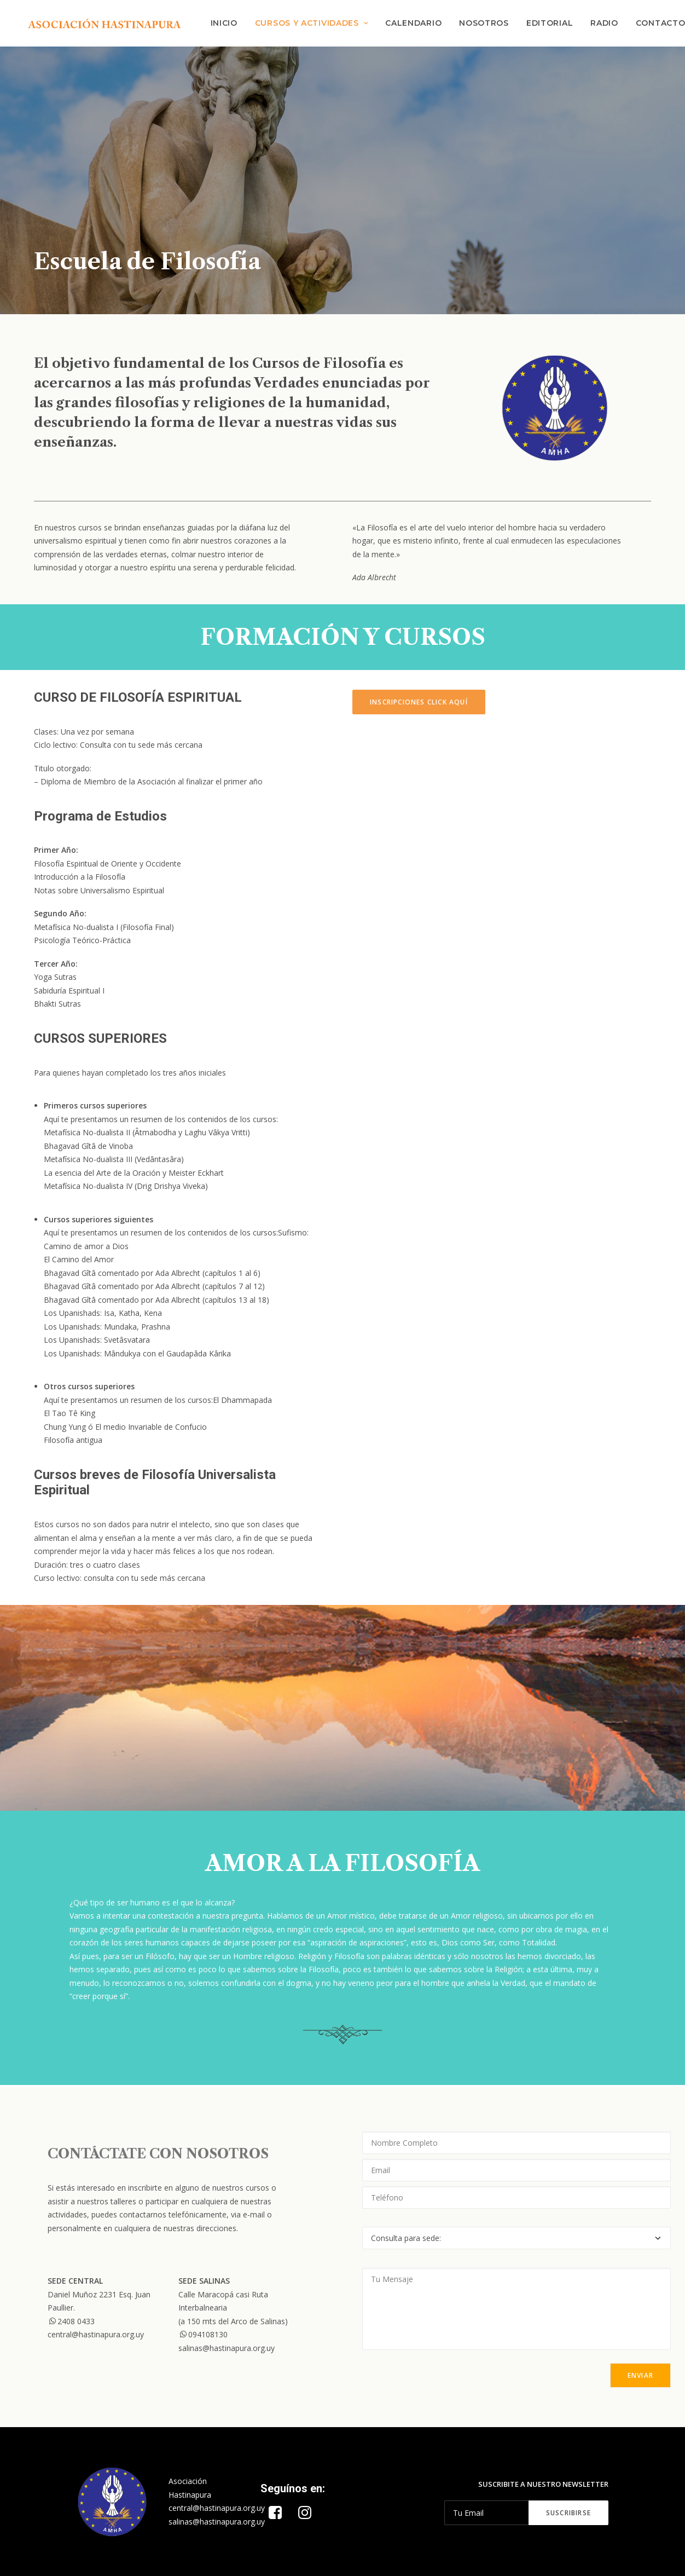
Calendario (414, 23)
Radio (605, 23)
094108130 (203, 2335)
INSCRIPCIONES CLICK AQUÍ (419, 704)
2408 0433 (71, 2321)
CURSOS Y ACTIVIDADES (311, 23)
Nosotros (484, 23)
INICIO (224, 23)
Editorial (550, 23)
